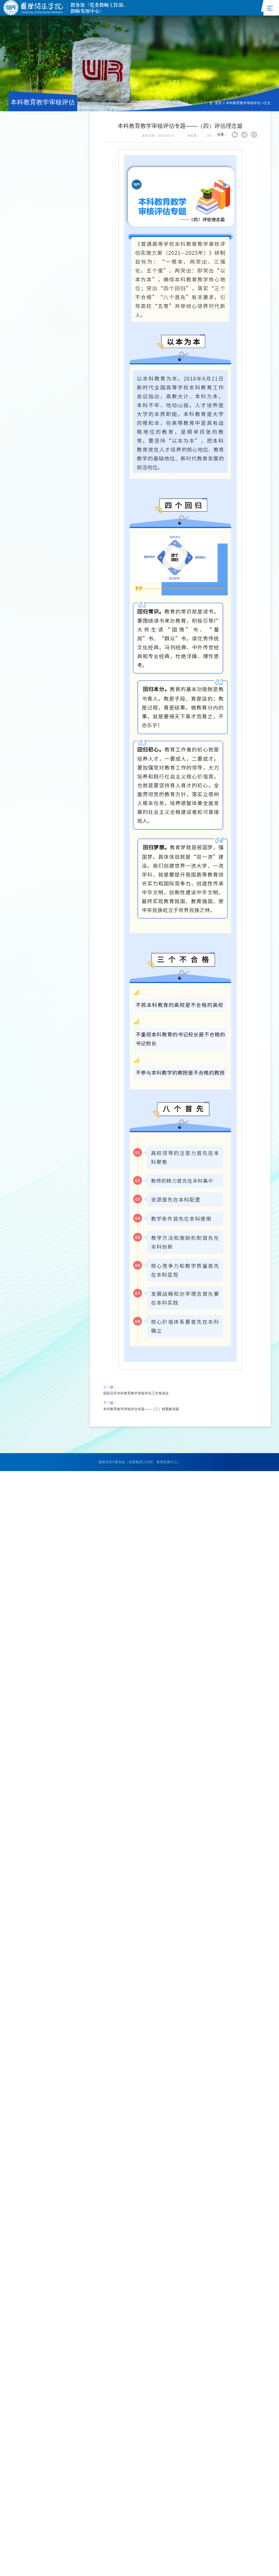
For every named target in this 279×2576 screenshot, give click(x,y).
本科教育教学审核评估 (243, 106)
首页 (218, 106)
